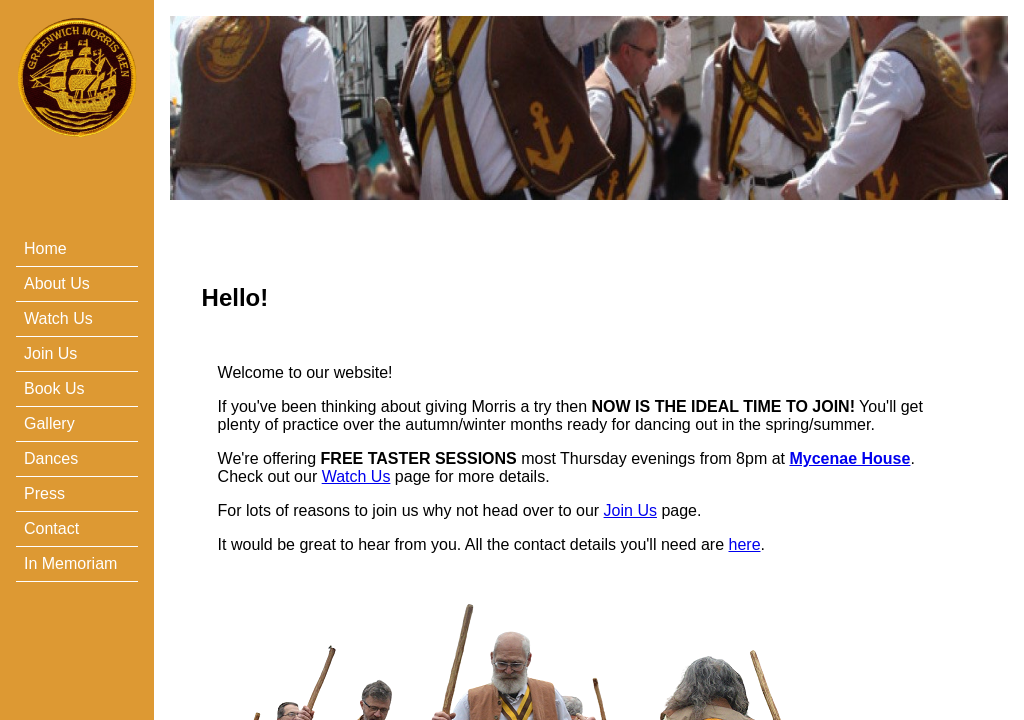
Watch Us (58, 318)
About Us (57, 283)
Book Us (54, 388)
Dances (51, 458)
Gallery (49, 423)
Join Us (50, 353)
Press (44, 493)
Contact (51, 528)
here (745, 544)
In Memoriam (70, 563)
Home (45, 248)
